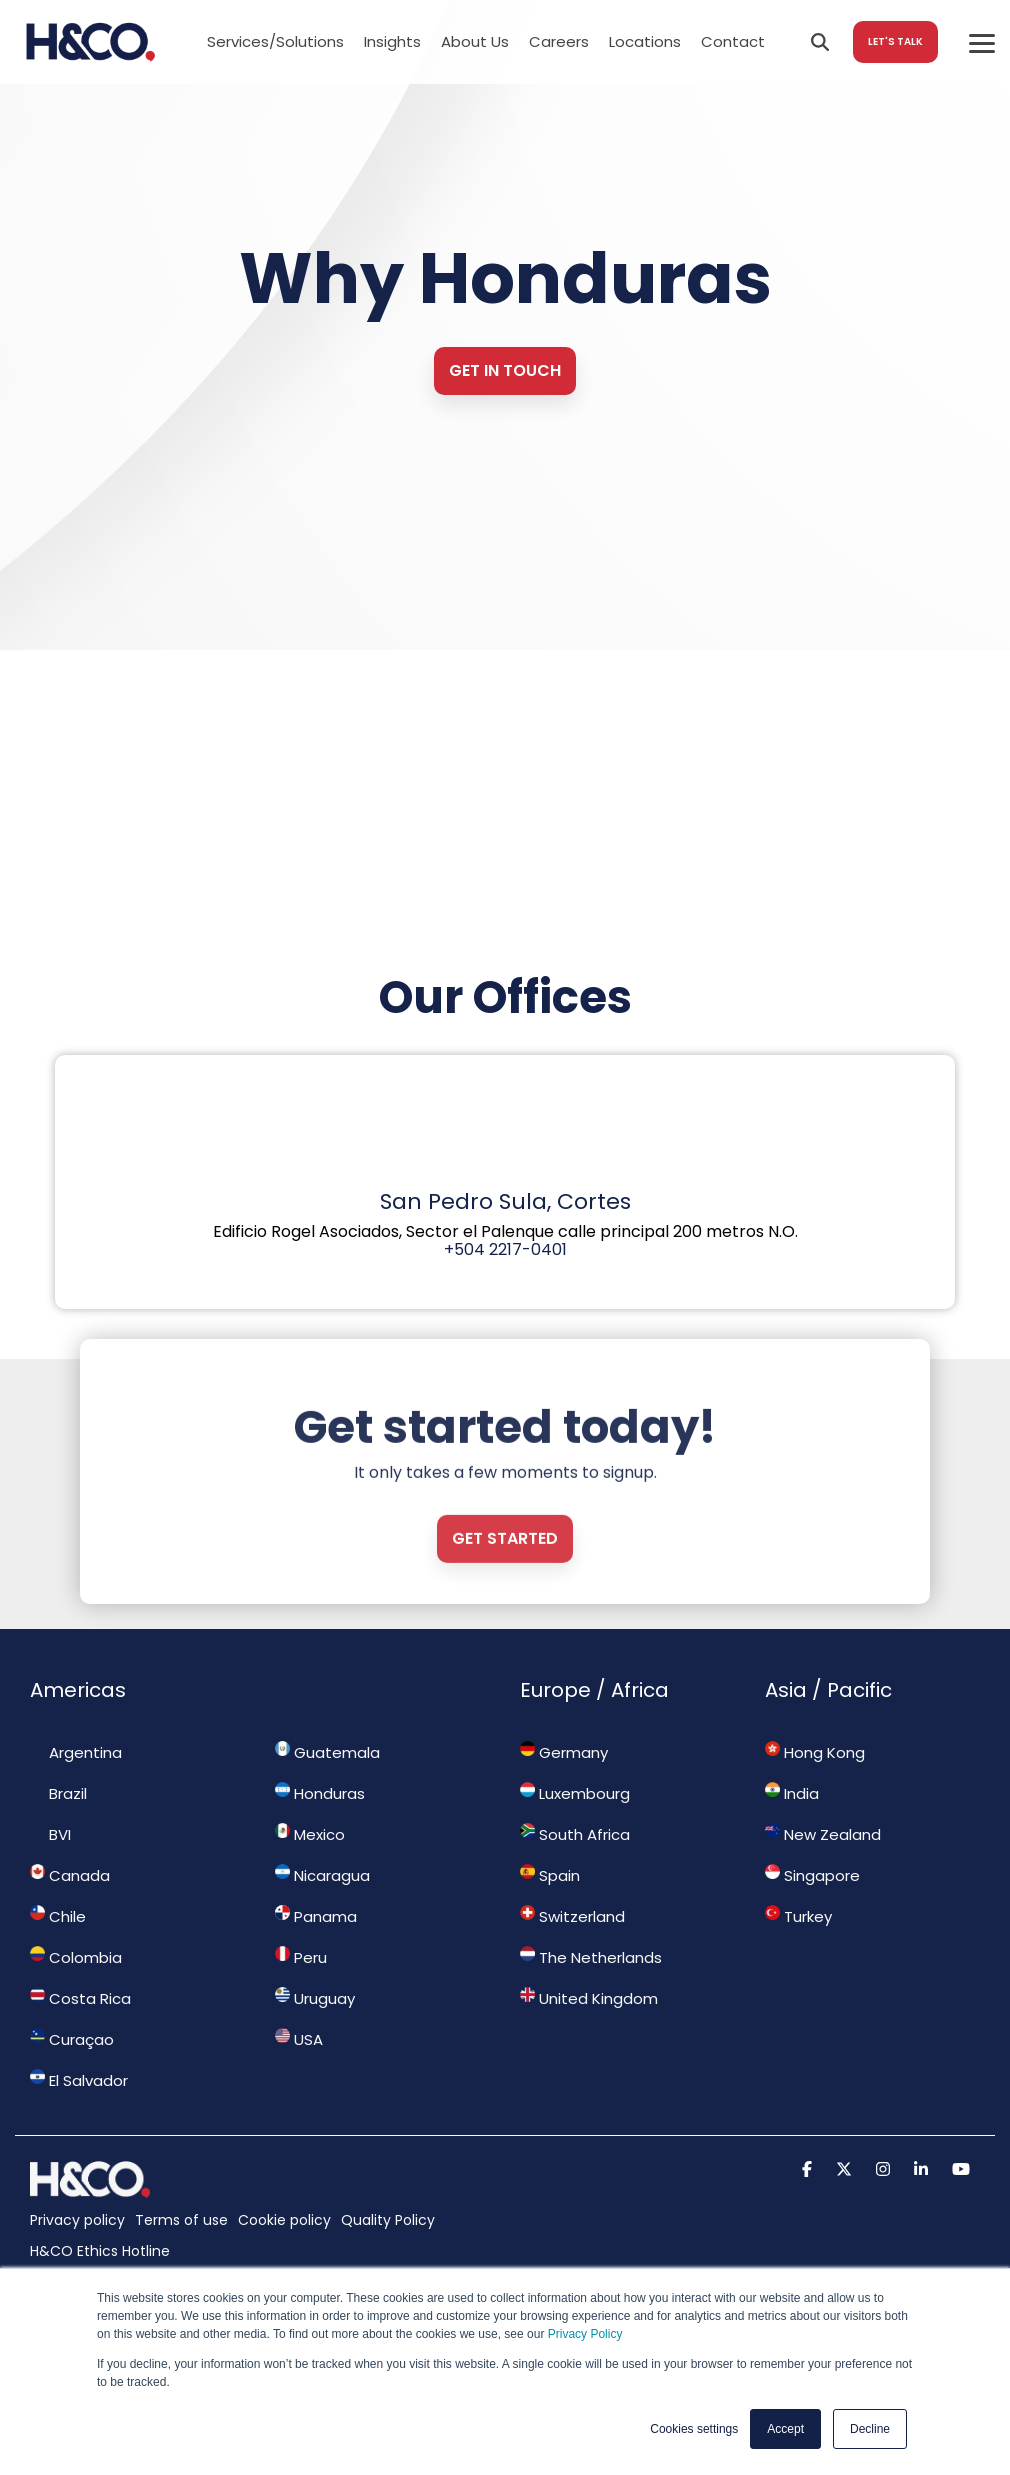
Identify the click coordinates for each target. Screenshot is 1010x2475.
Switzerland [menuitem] (572, 1916)
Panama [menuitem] (316, 1916)
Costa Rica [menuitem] (80, 1998)
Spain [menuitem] (550, 1875)
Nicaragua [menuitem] (322, 1875)
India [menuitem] (792, 1793)
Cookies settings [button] (694, 2429)
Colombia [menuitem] (76, 1957)
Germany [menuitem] (564, 1752)
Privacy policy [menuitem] (77, 2220)
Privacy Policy (585, 2334)
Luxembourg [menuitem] (575, 1793)
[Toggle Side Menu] (982, 42)
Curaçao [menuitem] (72, 2039)
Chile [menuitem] (58, 1916)
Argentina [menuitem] (76, 1752)
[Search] (820, 42)
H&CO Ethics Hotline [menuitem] (100, 2251)
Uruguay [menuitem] (315, 1998)
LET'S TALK (895, 41)
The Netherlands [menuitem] (591, 1957)
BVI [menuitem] (50, 1834)
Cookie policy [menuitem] (284, 2220)
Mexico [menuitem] (310, 1834)
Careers (559, 41)
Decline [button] (870, 2429)
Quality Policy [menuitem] (388, 2220)
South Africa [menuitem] (575, 1834)
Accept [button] (785, 2429)
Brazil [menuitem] (58, 1793)
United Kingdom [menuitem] (589, 1998)
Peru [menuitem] (301, 1957)
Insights (392, 41)
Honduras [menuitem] (320, 1793)
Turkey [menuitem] (798, 1916)
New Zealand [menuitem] (823, 1834)
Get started (505, 1610)
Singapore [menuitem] (812, 1875)
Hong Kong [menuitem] (815, 1752)
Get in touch (505, 370)
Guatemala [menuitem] (327, 1752)
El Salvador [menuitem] (79, 2080)
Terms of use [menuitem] (181, 2220)
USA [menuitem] (299, 2039)
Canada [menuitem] (70, 1875)
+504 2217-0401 (505, 1249)
